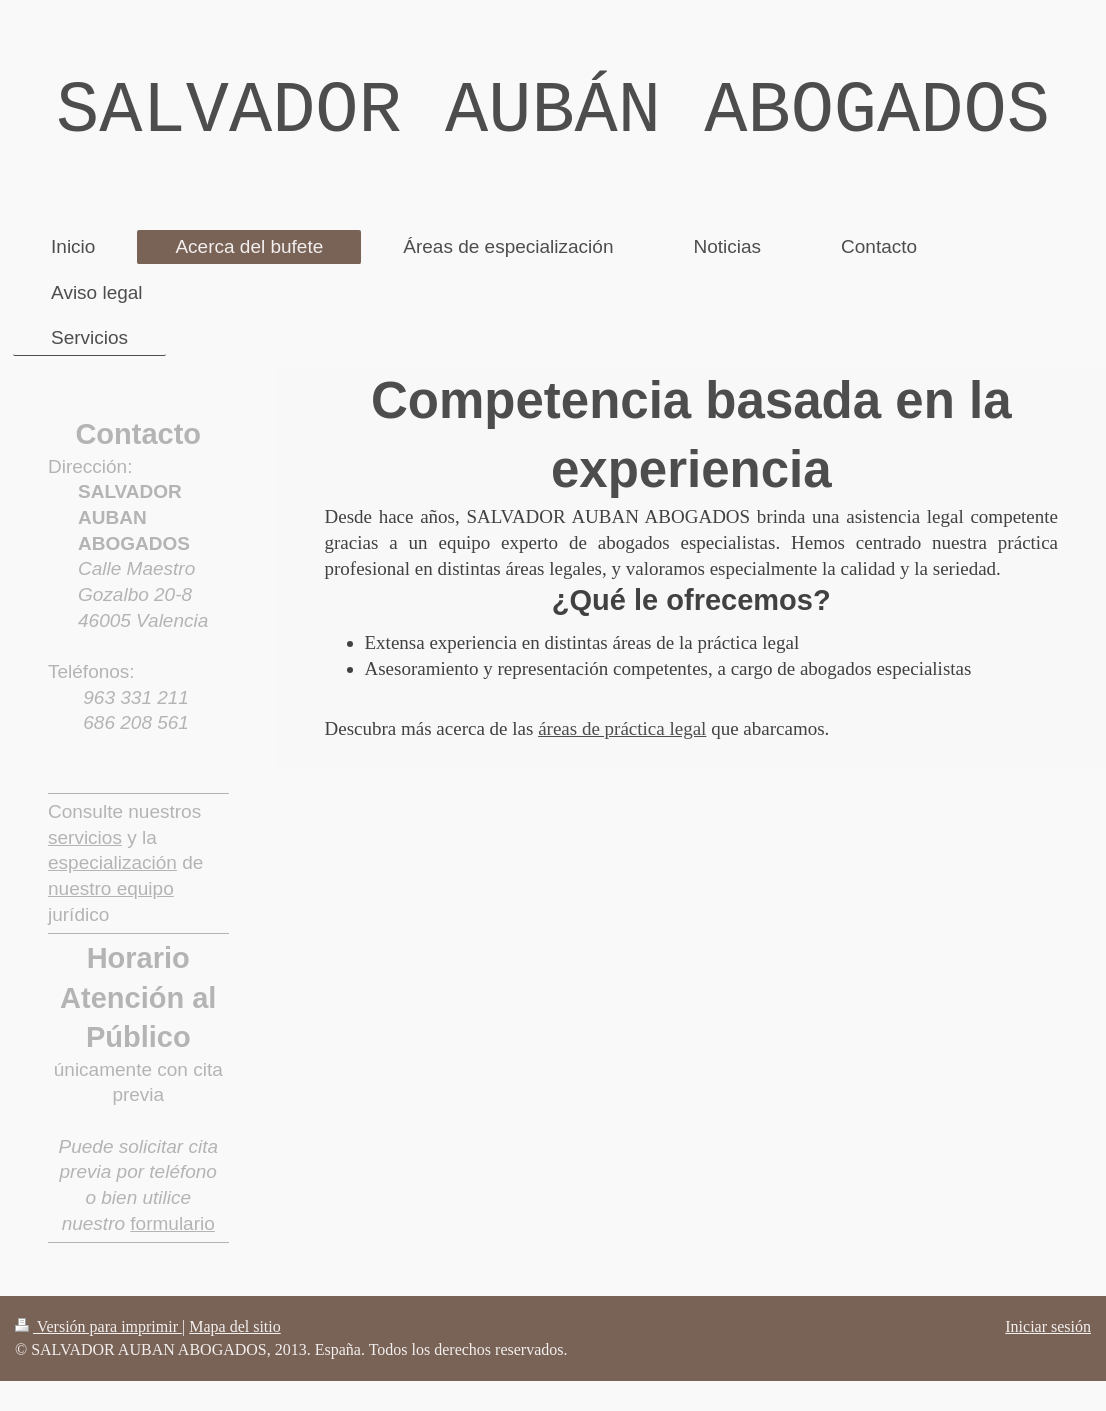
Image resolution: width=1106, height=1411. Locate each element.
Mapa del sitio (235, 1326)
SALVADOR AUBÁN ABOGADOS (553, 112)
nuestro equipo (111, 888)
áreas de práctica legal (622, 728)
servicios (85, 837)
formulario (172, 1223)
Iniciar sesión (1048, 1326)
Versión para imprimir (98, 1326)
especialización (112, 862)
